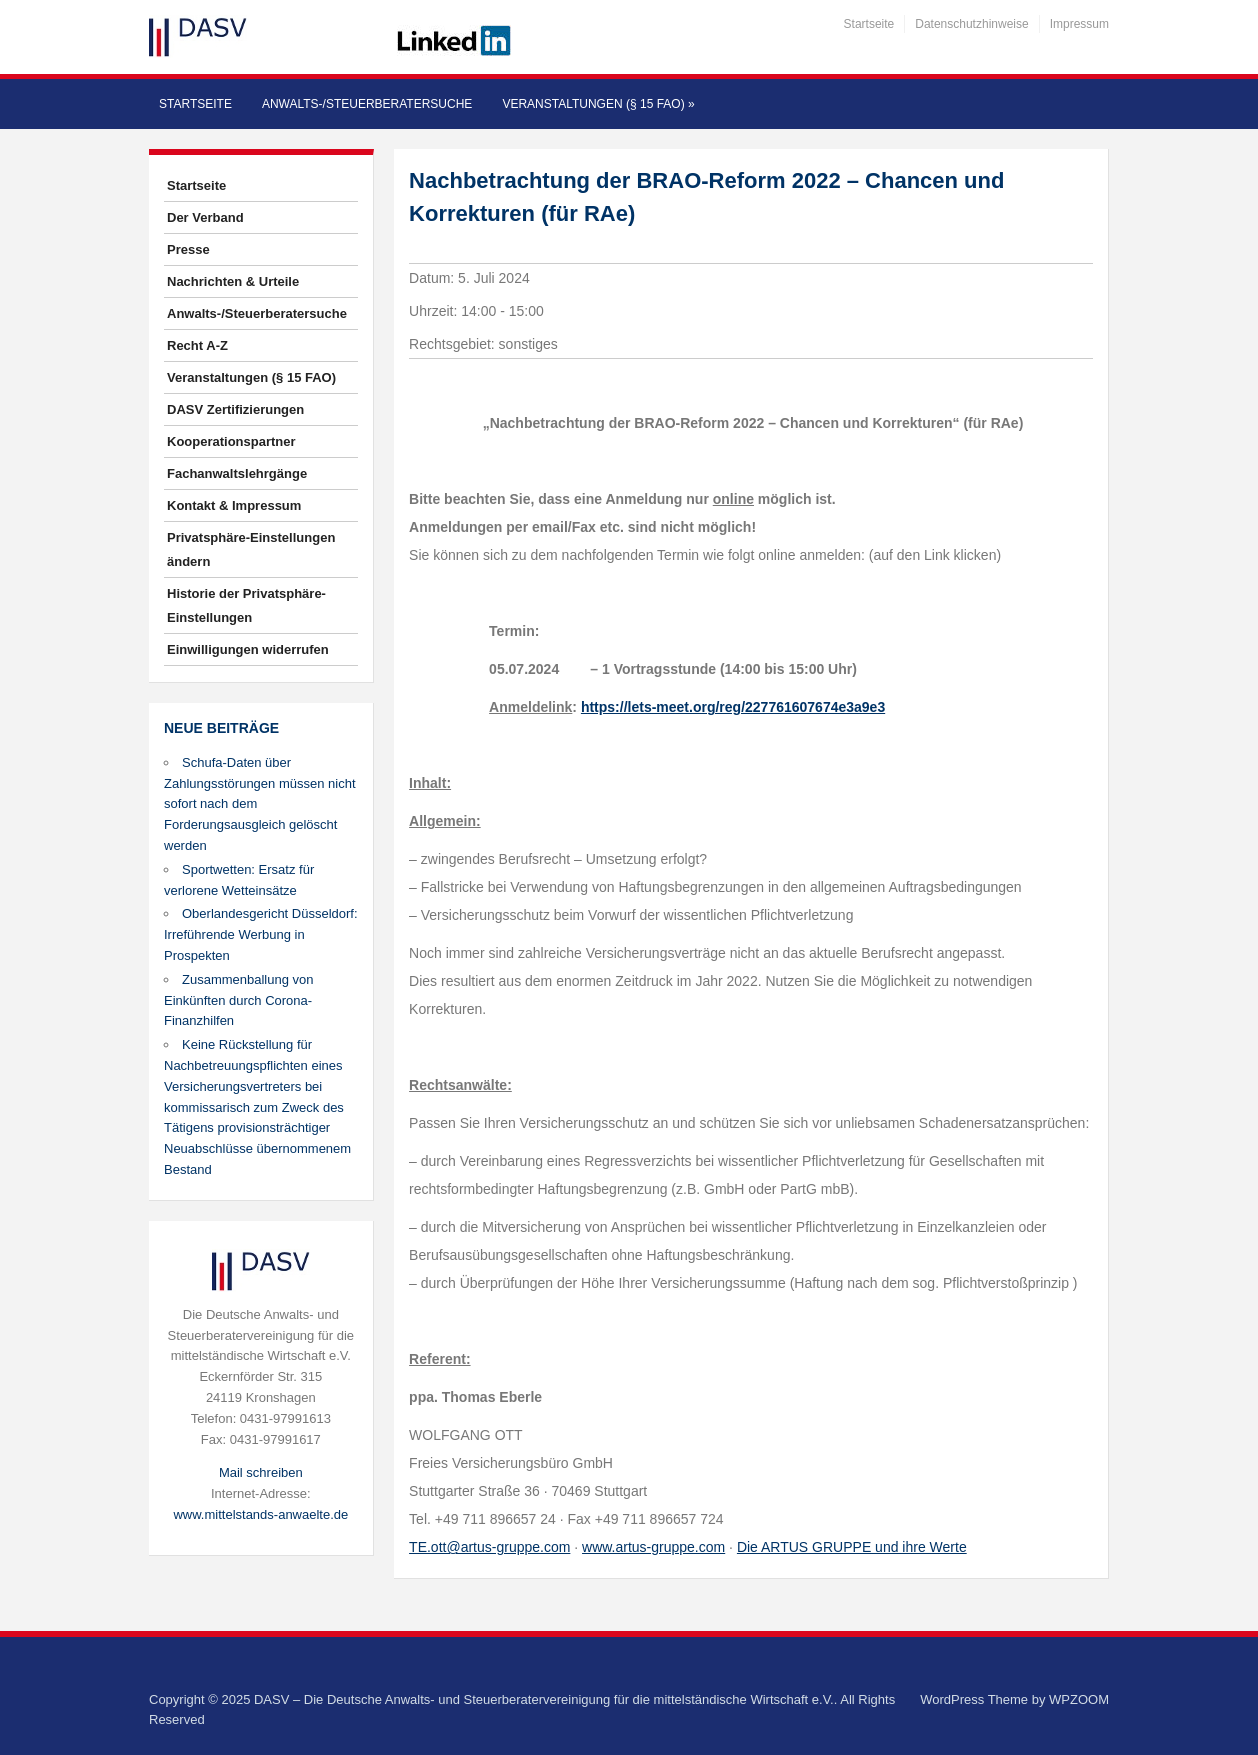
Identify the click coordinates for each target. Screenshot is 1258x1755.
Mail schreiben (261, 1472)
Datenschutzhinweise (971, 24)
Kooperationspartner (231, 441)
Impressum (1079, 24)
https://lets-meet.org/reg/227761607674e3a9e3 (733, 707)
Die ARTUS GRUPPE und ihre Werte (852, 1547)
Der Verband (205, 217)
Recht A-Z (197, 345)
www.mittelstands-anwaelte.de (260, 1514)
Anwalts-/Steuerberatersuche (367, 104)
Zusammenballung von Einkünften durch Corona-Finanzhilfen (239, 1000)
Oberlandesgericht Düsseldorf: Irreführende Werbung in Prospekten (261, 934)
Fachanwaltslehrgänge (237, 473)
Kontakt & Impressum (234, 505)
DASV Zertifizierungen (235, 409)
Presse (188, 249)
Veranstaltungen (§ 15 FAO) (598, 104)
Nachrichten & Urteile (233, 281)
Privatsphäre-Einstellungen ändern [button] (251, 549)
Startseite (869, 24)
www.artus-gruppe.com (653, 1547)
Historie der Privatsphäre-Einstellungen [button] (246, 605)
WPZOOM (1079, 1699)
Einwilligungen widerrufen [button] (248, 649)
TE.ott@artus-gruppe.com (489, 1547)
